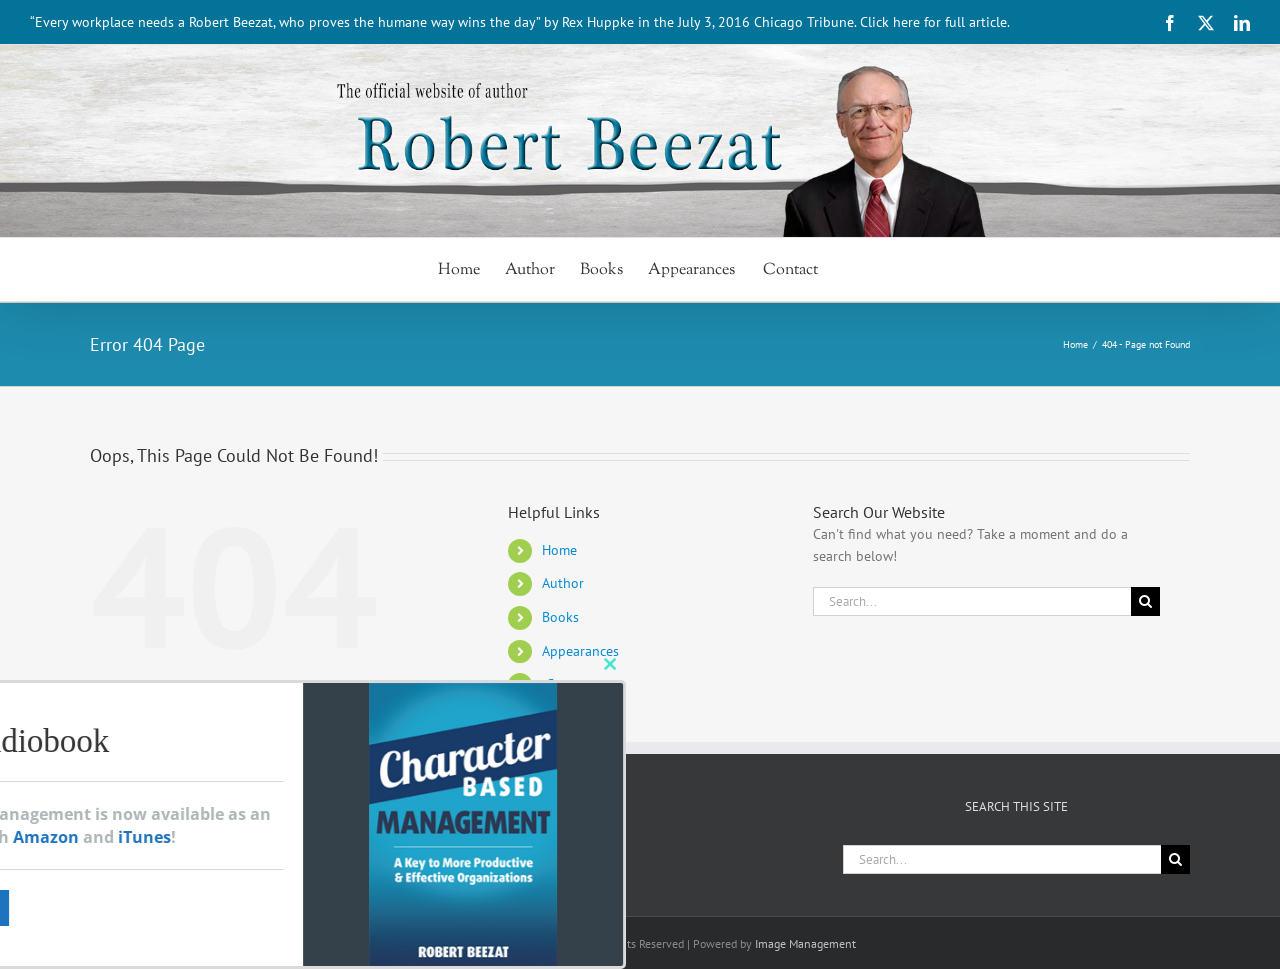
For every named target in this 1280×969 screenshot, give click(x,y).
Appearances (580, 651)
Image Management (805, 943)
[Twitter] (263, 854)
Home (559, 550)
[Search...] (972, 601)
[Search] (1145, 601)
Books (560, 617)
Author (563, 583)
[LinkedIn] (294, 854)
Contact (567, 684)
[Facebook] (232, 854)
